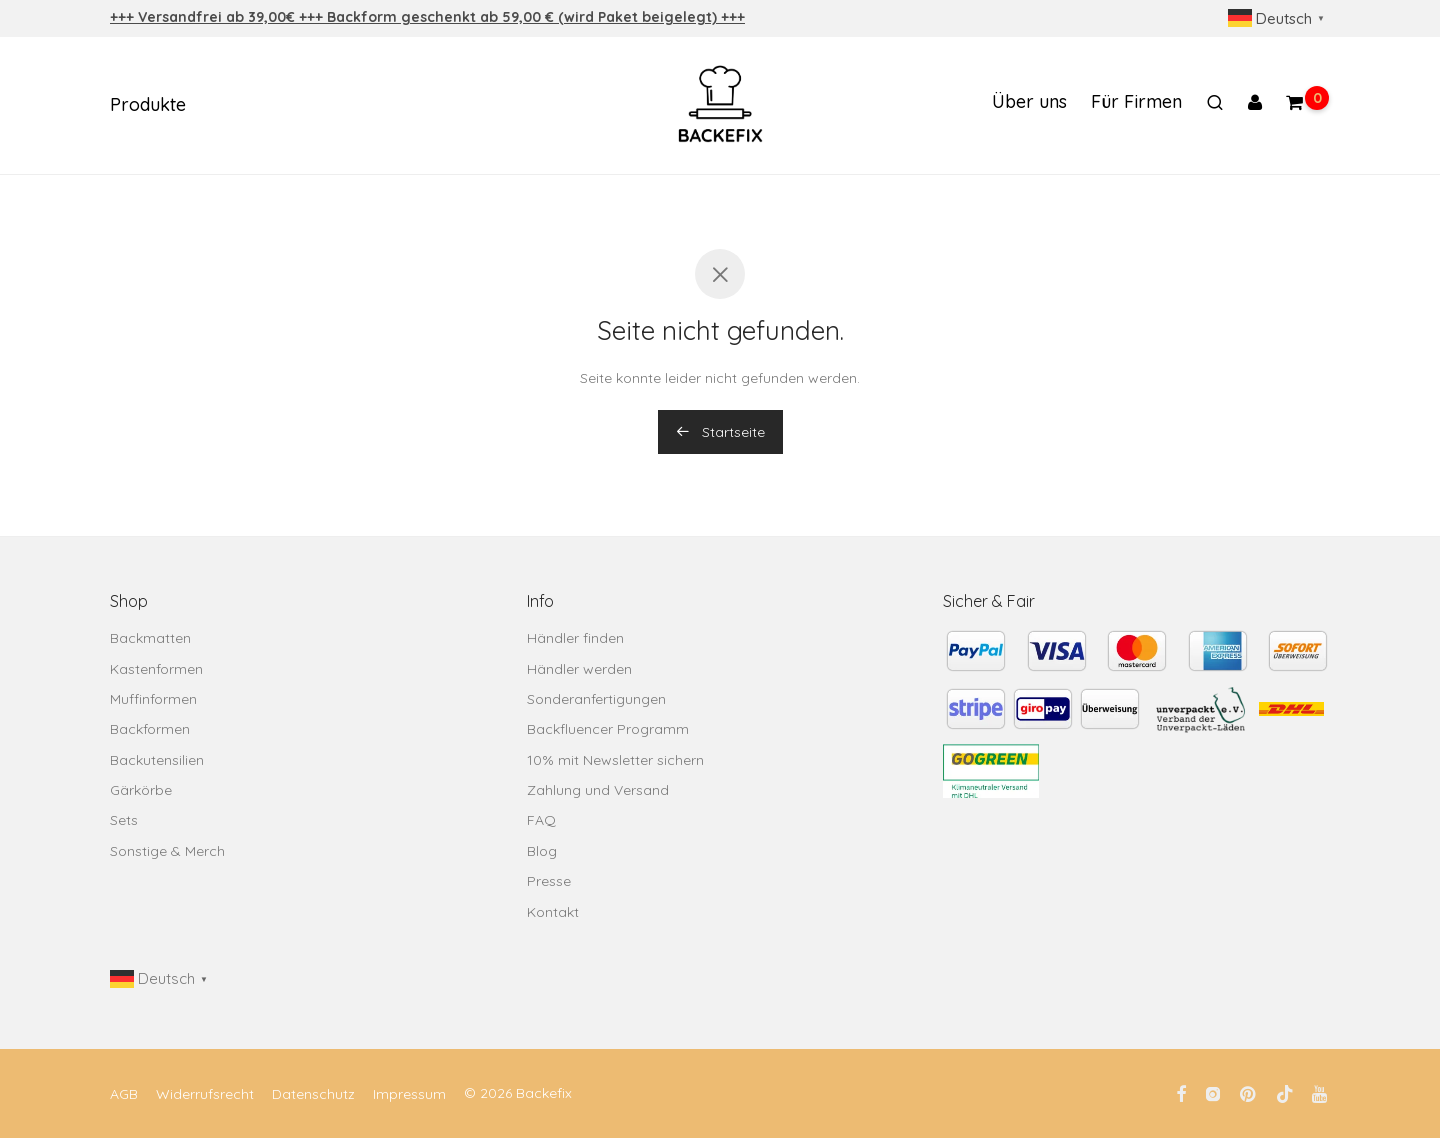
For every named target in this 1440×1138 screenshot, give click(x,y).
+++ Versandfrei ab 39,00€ (204, 17)
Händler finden (575, 638)
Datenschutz (313, 1094)
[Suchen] (1215, 106)
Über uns (1029, 104)
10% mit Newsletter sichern (615, 760)
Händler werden (579, 669)
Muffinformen (153, 699)
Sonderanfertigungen (596, 699)
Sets (124, 820)
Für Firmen (1136, 104)
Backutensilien (157, 760)
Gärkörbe (141, 790)
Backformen (150, 729)
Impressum (409, 1094)
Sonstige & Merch (167, 851)
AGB (124, 1094)
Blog (542, 851)
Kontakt (553, 912)
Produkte (148, 107)
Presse (549, 881)
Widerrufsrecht (205, 1094)
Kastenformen (156, 669)
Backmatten (150, 638)
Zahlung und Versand (598, 790)
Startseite (720, 432)
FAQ (541, 820)
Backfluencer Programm (608, 729)
